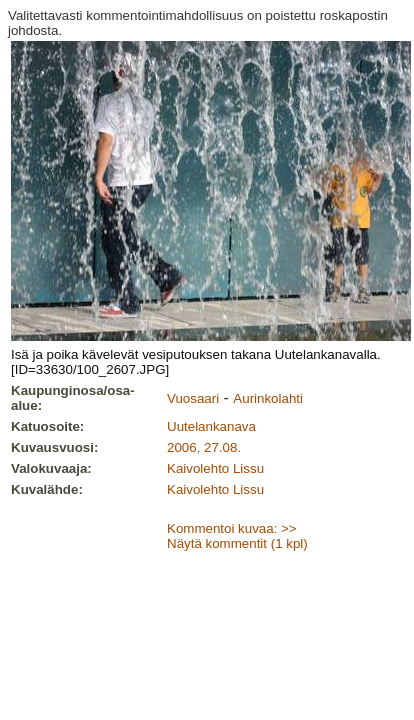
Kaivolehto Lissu (215, 468)
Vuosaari (193, 398)
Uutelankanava (211, 426)
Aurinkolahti (268, 398)
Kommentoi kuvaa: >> (232, 528)
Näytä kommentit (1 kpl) (237, 543)
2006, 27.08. (204, 447)
